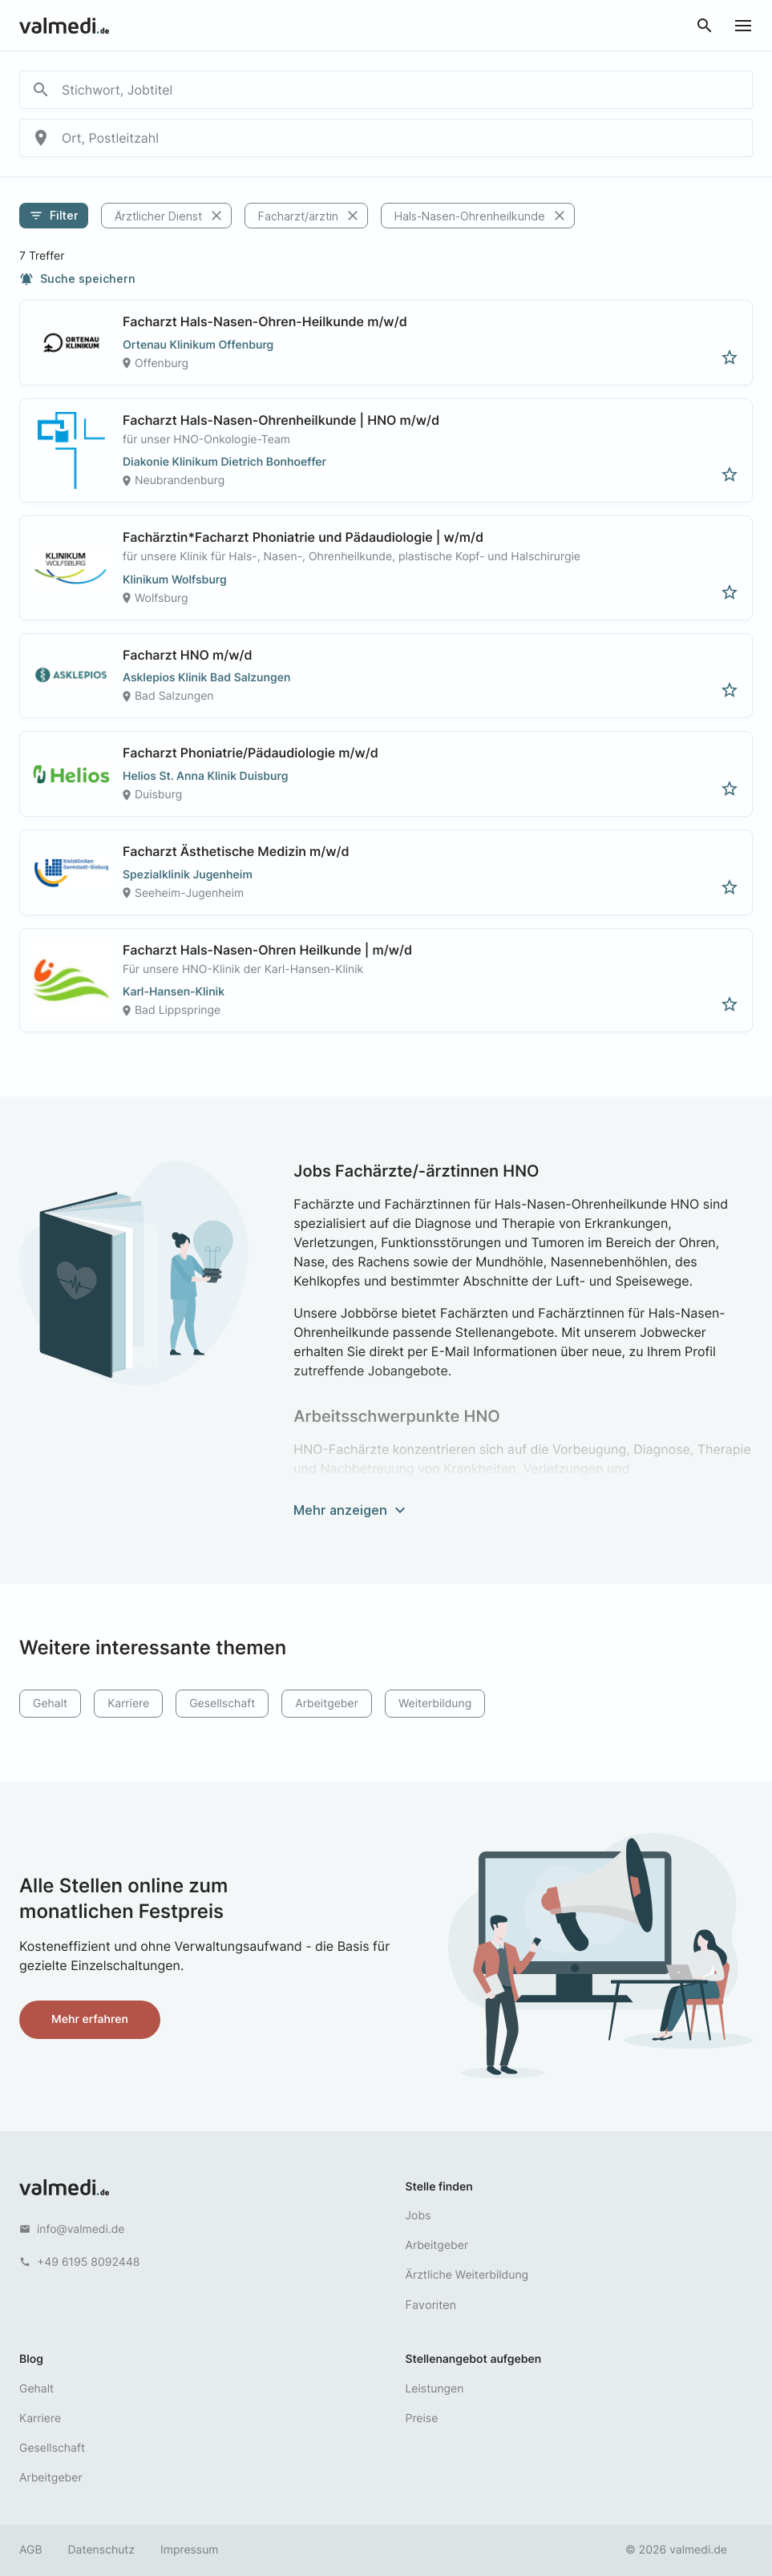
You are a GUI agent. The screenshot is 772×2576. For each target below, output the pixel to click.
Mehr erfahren (89, 2019)
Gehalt (50, 1703)
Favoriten (431, 2305)
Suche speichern (77, 279)
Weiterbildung (434, 1703)
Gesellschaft (222, 1703)
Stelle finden (439, 2187)
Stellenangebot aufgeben (474, 2359)
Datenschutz (101, 2550)
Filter (54, 215)
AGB (30, 2550)
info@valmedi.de (81, 2229)
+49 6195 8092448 (88, 2262)
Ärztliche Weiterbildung (467, 2275)
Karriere (128, 1703)
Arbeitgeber (326, 1703)
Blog (31, 2359)
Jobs (418, 2216)
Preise (422, 2418)
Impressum (189, 2550)
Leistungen (435, 2389)
